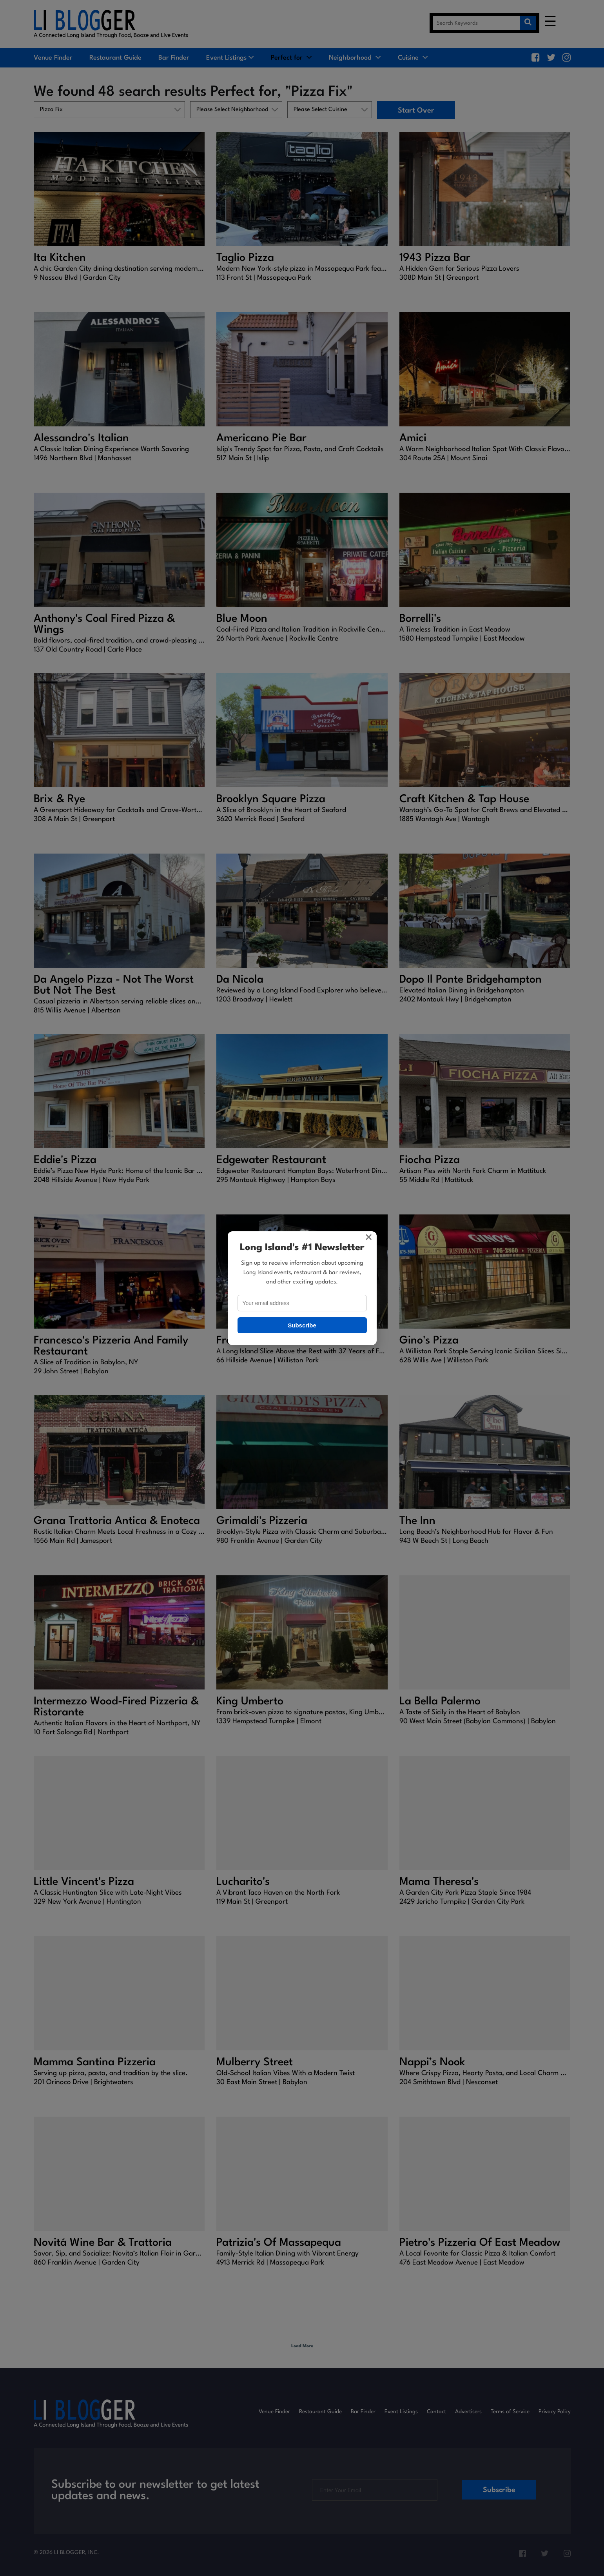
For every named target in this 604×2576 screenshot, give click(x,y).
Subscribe (302, 1325)
